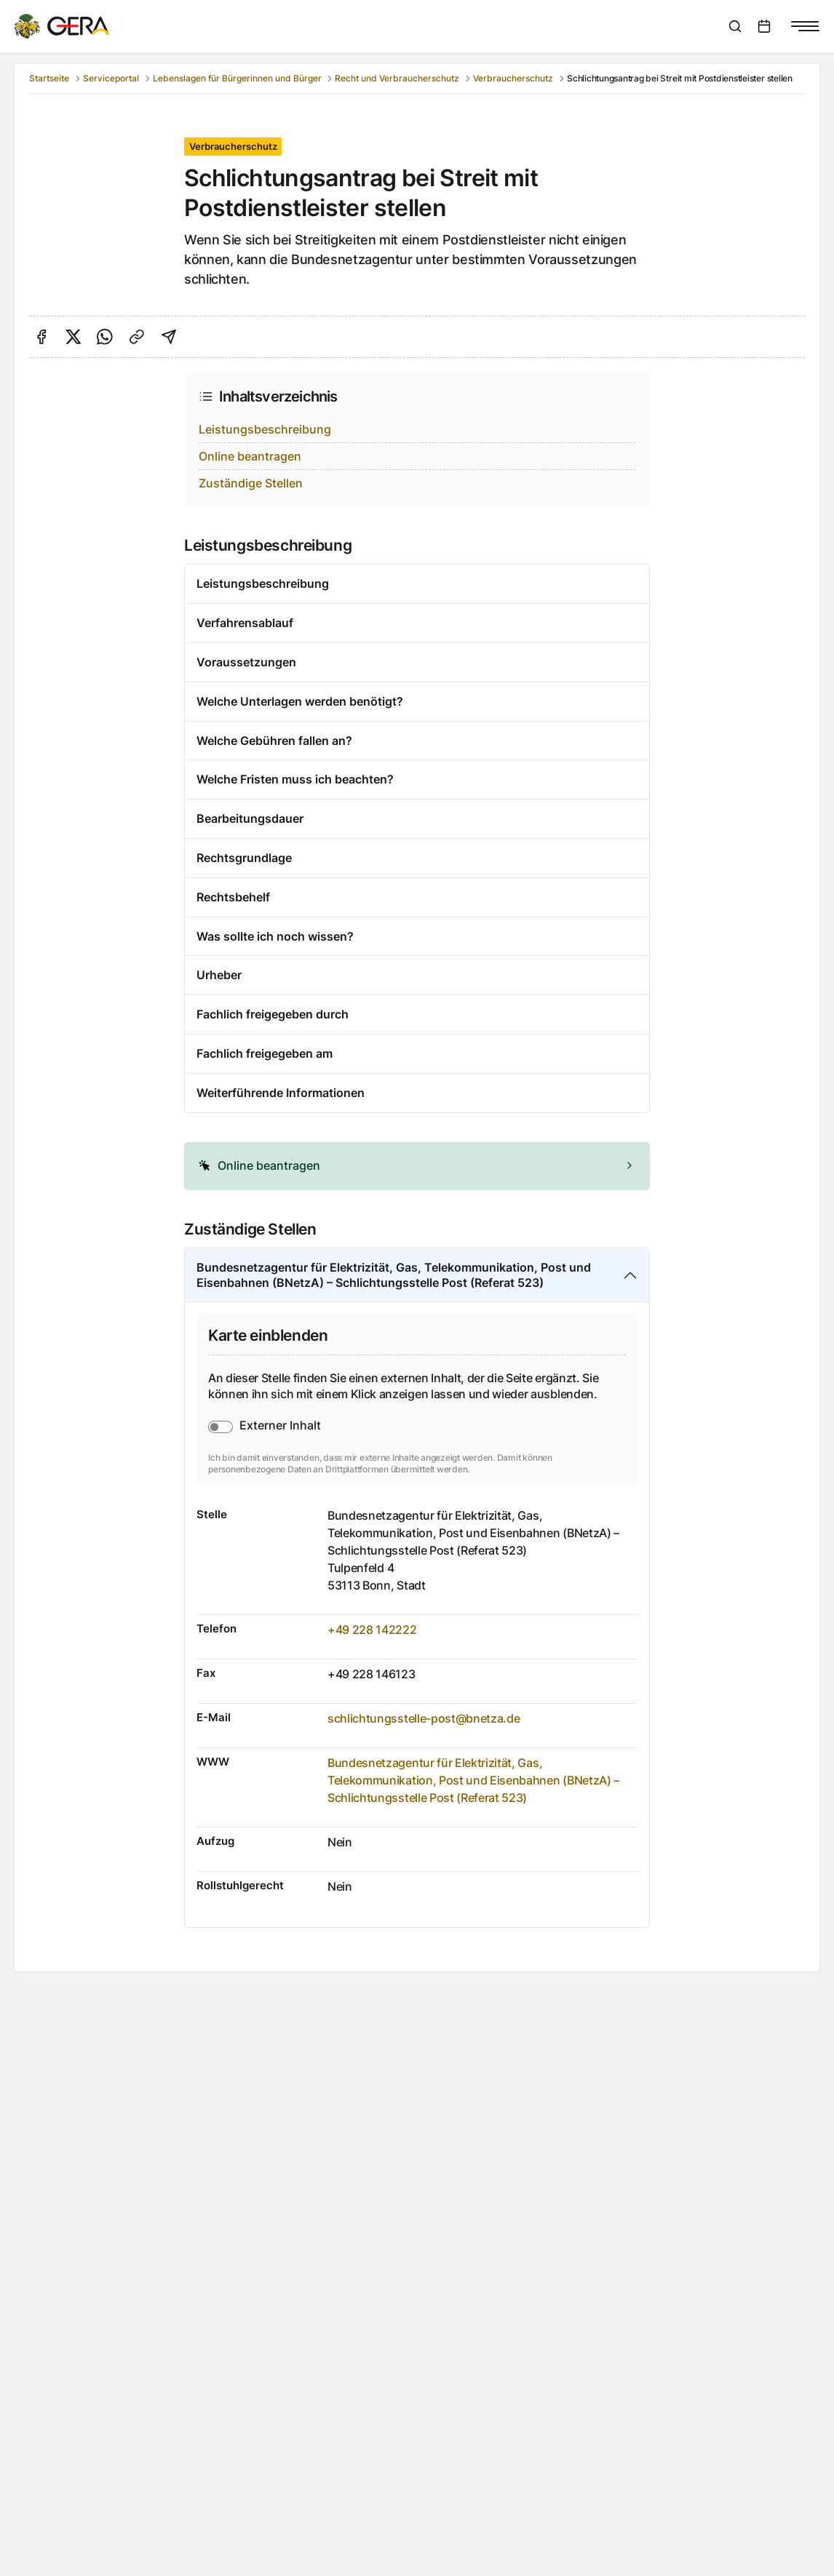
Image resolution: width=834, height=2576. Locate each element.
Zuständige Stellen (251, 483)
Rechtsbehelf (233, 897)
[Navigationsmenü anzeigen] (804, 26)
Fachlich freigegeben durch (272, 1014)
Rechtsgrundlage (244, 857)
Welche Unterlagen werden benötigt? (299, 701)
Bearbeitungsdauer (249, 818)
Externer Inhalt (280, 1425)
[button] (417, 1166)
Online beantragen (250, 456)
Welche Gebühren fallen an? (274, 740)
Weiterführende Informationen (280, 1092)
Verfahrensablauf (244, 622)
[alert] (417, 1166)
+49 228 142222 (372, 1629)
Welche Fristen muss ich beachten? (295, 779)
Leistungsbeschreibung (265, 429)
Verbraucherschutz (513, 78)
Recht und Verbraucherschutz (397, 78)
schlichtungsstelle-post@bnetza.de (423, 1718)
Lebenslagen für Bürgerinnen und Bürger (237, 78)
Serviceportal (111, 78)
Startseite (49, 78)
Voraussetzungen (246, 662)
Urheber (219, 975)
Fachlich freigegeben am (264, 1053)
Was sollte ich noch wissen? (275, 936)
